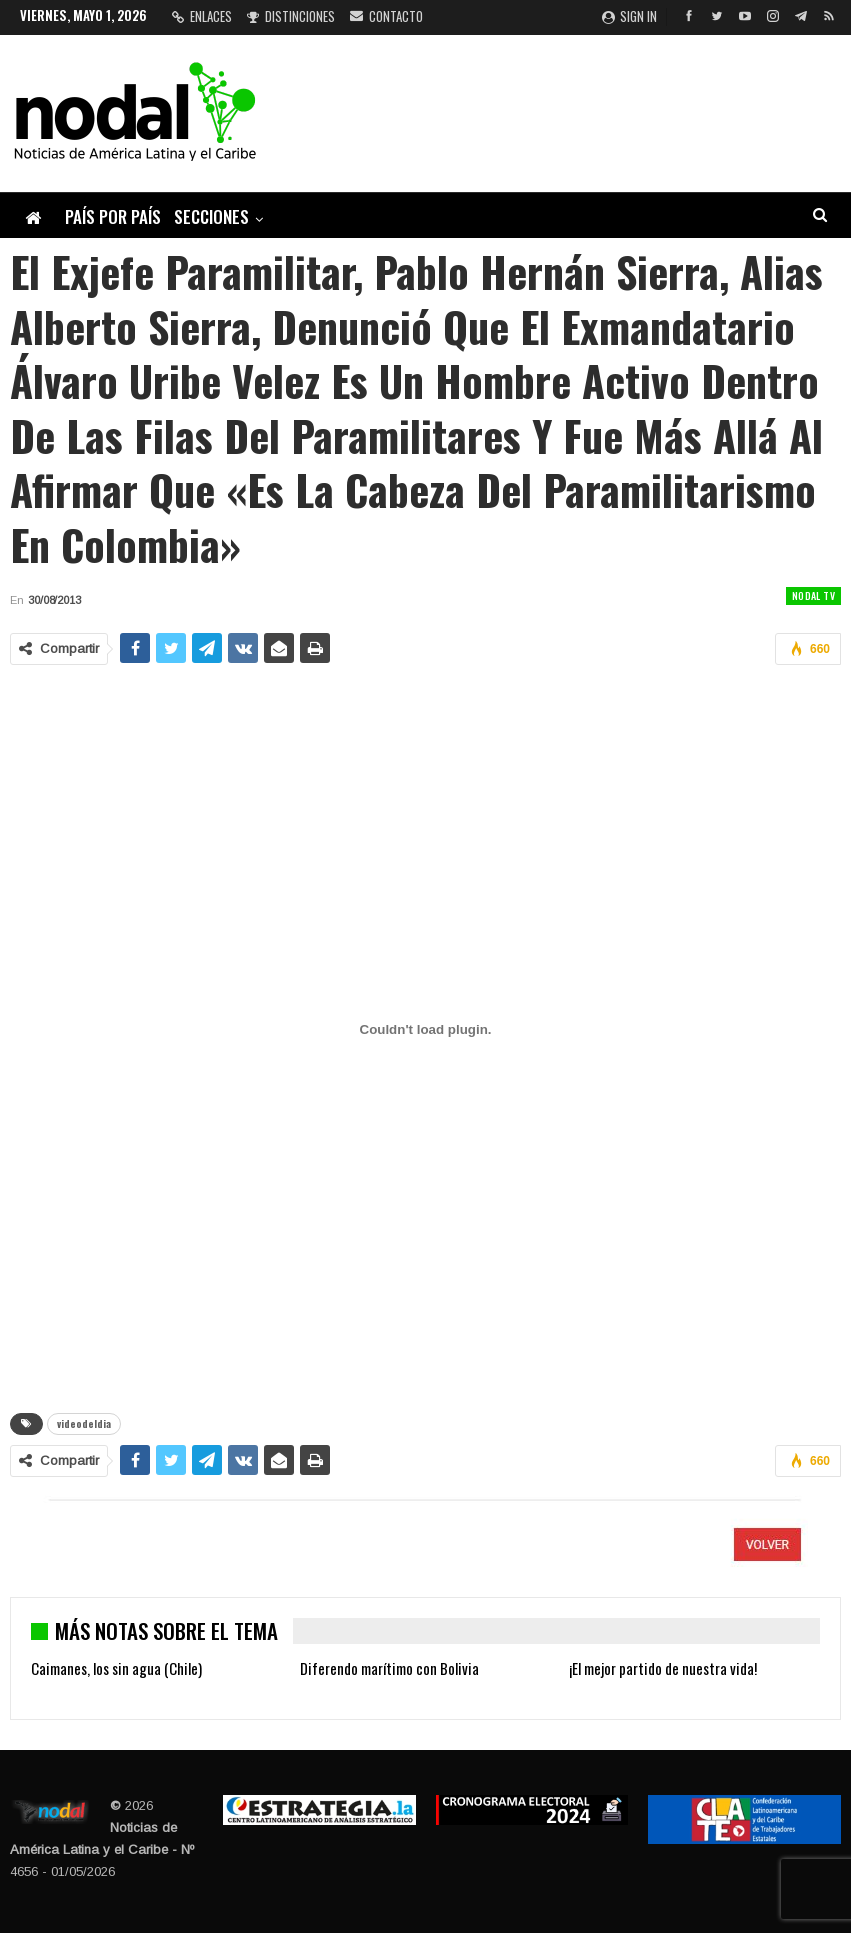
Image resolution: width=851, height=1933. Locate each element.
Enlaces (202, 16)
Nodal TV (813, 595)
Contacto (386, 16)
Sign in (629, 16)
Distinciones (291, 16)
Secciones (211, 216)
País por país (113, 216)
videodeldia (84, 1423)
